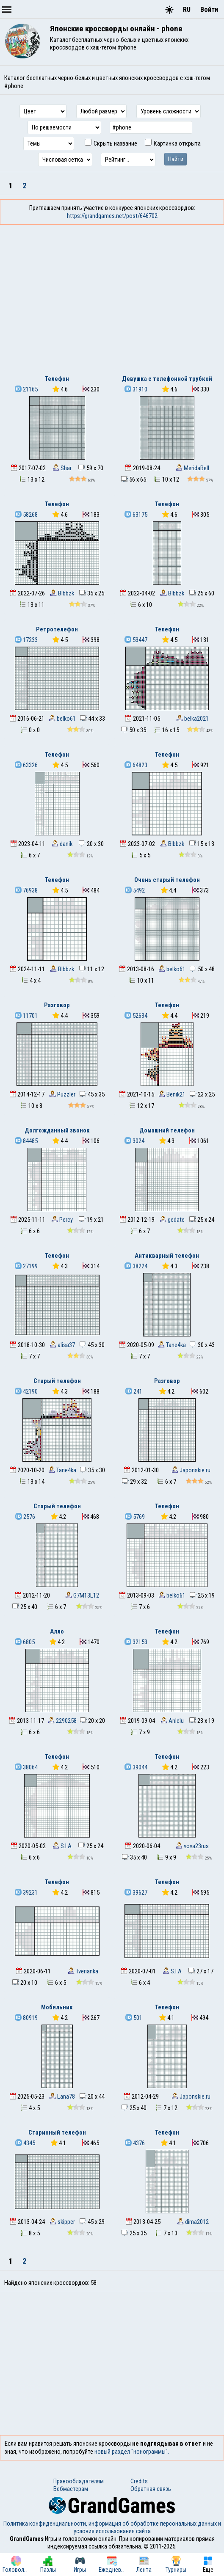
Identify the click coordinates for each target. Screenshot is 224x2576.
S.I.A (62, 1846)
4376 (135, 2143)
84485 (26, 1141)
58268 (26, 514)
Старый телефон (57, 1381)
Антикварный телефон (167, 1255)
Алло (57, 1631)
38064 (26, 1767)
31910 (135, 389)
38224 (135, 1266)
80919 (26, 2018)
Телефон (57, 379)
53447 (135, 640)
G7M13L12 (82, 1595)
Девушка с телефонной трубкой (167, 379)
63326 (26, 765)
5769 (135, 1517)
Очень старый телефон (167, 880)
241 (133, 1391)
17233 (26, 640)
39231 (26, 1892)
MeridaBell (192, 468)
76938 (26, 890)
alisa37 (62, 1345)
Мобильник (57, 2007)
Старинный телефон (57, 2132)
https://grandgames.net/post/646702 (112, 216)
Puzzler (62, 1094)
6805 (25, 1642)
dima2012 (193, 2222)
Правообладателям (78, 2481)
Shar (62, 468)
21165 (26, 389)
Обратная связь (150, 2489)
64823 (135, 765)
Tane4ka (172, 1345)
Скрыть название (111, 143)
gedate (172, 1219)
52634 (135, 1015)
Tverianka (83, 1971)
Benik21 (171, 1094)
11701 (26, 1015)
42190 (26, 1391)
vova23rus (192, 1846)
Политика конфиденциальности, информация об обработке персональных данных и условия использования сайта (112, 2527)
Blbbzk (62, 593)
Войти (209, 10)
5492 (135, 890)
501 (133, 2018)
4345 (25, 2143)
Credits (139, 2481)
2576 (25, 1517)
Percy (62, 1219)
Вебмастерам (70, 2489)
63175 (135, 514)
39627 (135, 1892)
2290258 (62, 1721)
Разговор (57, 1005)
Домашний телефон (167, 1130)
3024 (134, 1141)
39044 (135, 1767)
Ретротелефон (57, 629)
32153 (135, 1642)
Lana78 (62, 2096)
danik (62, 844)
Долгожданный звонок (57, 1130)
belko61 (62, 718)
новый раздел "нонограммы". (131, 2451)
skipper (62, 2222)
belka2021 (192, 718)
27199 (26, 1266)
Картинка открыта (173, 143)
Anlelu (172, 1721)
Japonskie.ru (190, 1470)
